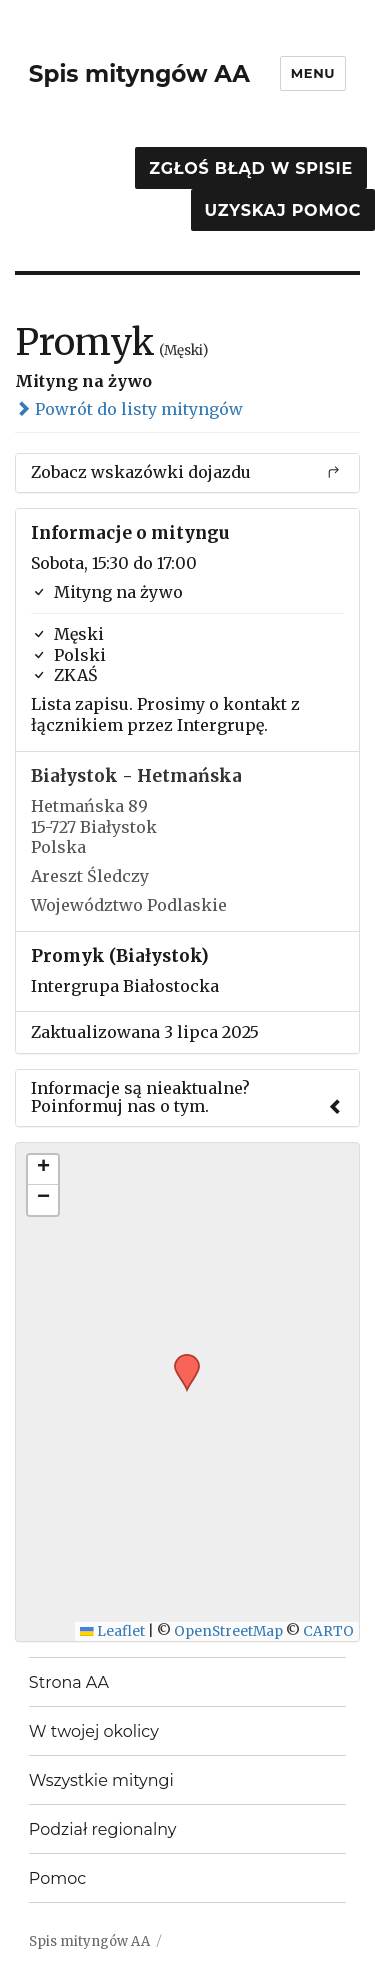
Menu (313, 73)
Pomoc (57, 1878)
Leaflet (112, 1631)
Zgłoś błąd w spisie (251, 168)
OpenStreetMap (228, 1631)
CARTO (328, 1631)
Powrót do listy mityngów (129, 409)
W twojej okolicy (94, 1731)
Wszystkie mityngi (101, 1780)
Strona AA (69, 1682)
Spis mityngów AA (139, 74)
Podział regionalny (103, 1829)
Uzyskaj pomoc (283, 210)
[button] (180, 1360)
